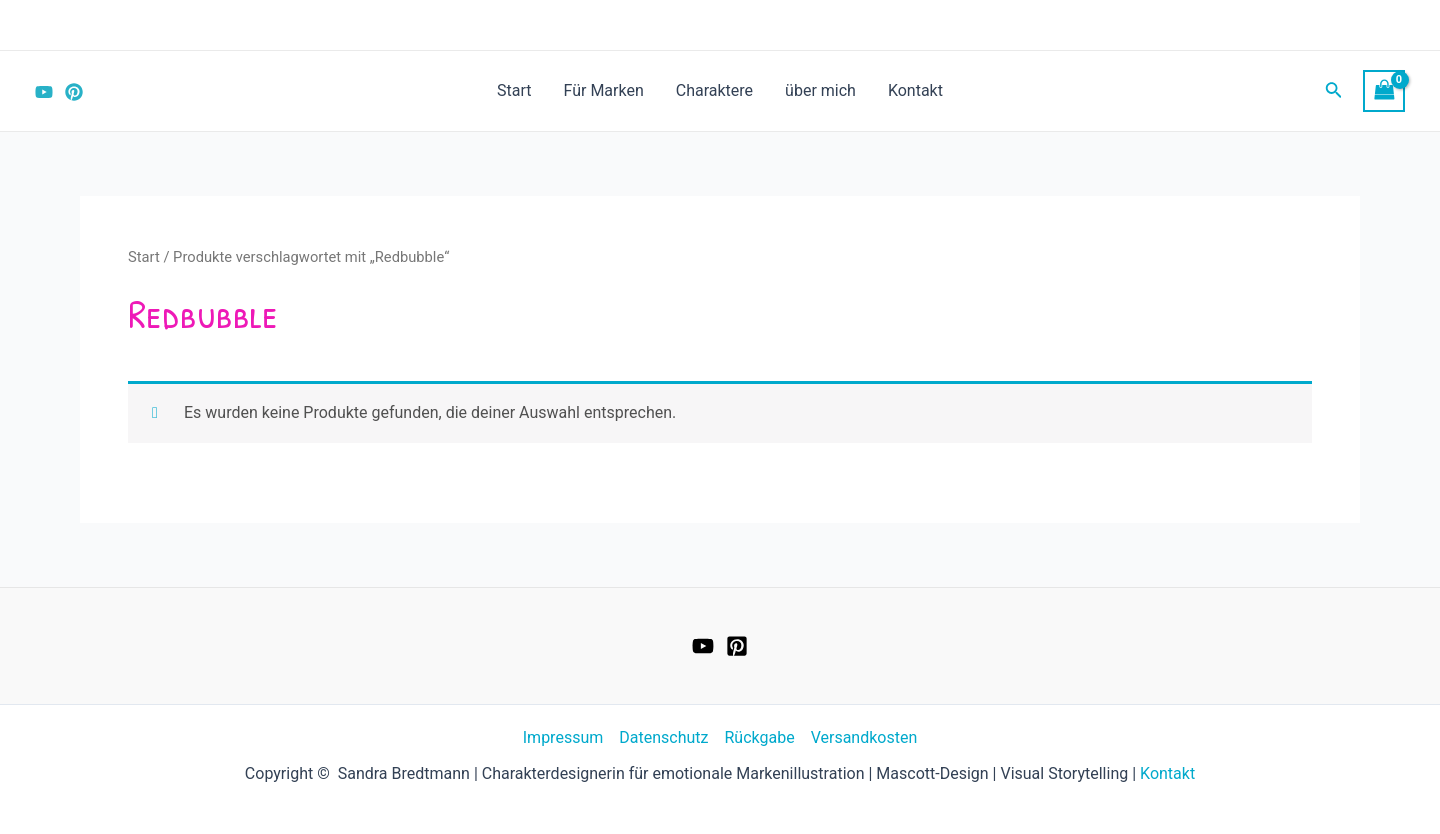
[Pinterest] (74, 92)
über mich (820, 90)
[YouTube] (44, 92)
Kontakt (915, 90)
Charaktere (714, 90)
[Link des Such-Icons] (1334, 91)
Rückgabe (759, 737)
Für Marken (604, 90)
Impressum (563, 737)
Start (514, 90)
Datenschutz (663, 737)
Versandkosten (864, 737)
